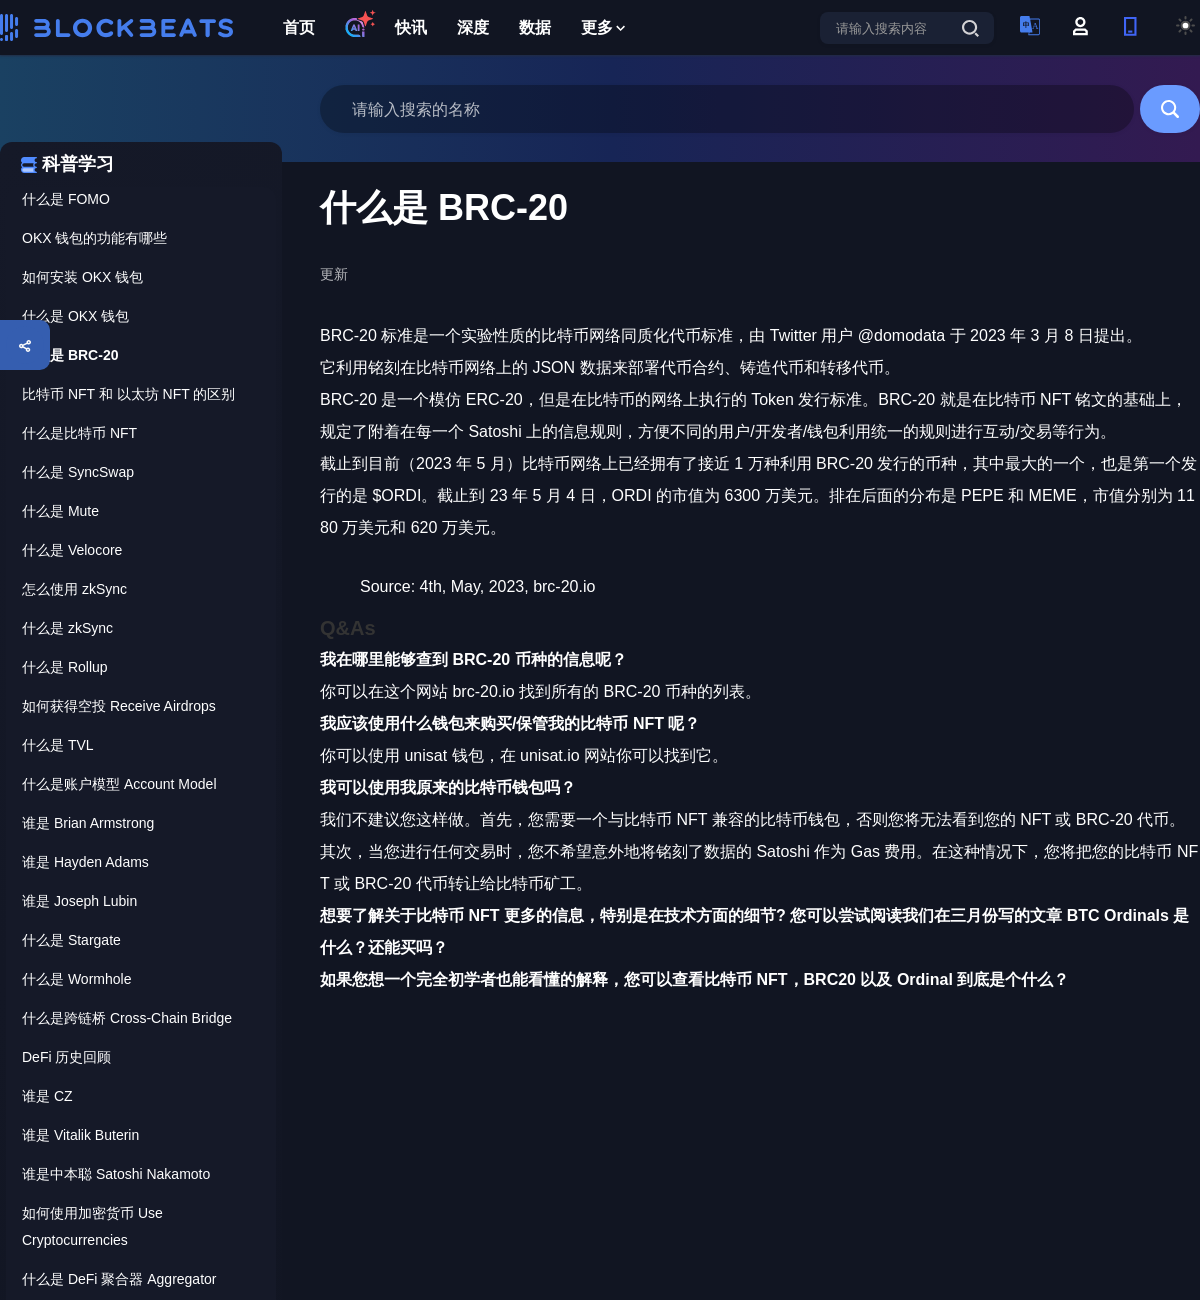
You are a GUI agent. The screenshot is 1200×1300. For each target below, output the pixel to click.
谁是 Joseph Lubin (79, 901)
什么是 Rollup (65, 667)
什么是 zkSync (67, 628)
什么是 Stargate (71, 940)
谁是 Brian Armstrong (88, 823)
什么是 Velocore (72, 550)
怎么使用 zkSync (74, 589)
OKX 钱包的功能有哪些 (94, 238)
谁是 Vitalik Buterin (80, 1135)
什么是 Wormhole (76, 979)
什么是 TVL (58, 745)
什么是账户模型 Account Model (119, 784)
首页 (299, 27)
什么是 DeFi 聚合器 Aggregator (119, 1279)
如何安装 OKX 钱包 (82, 277)
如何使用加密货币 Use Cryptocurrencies (92, 1226)
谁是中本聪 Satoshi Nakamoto (116, 1174)
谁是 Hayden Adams (85, 862)
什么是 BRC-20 (70, 355)
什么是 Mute (60, 511)
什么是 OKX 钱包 (75, 316)
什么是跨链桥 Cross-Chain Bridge (127, 1018)
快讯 (411, 27)
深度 (473, 27)
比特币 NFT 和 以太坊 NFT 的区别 (128, 394)
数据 (535, 27)
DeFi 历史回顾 (66, 1057)
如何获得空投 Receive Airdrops (119, 706)
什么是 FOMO (66, 199)
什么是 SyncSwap (78, 472)
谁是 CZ (47, 1096)
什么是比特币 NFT (79, 433)
